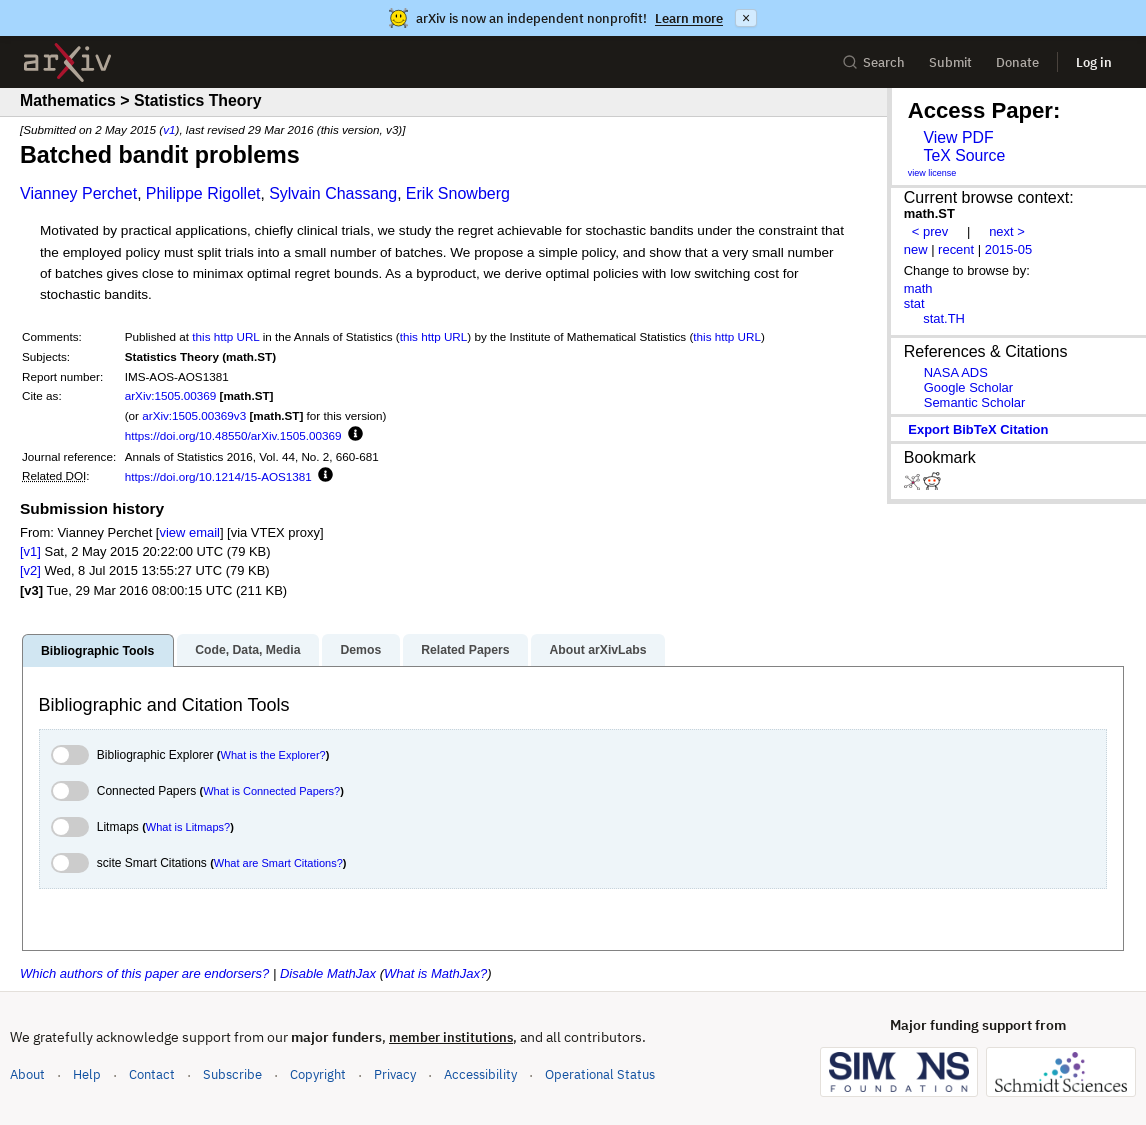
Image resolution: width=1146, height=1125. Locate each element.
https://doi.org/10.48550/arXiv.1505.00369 (233, 435)
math (918, 288)
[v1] (30, 551)
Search (873, 62)
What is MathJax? (435, 973)
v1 (169, 129)
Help (87, 1074)
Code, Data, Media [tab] (247, 650)
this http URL (225, 336)
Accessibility (480, 1074)
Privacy (395, 1074)
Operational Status (600, 1073)
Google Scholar (968, 387)
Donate (1017, 62)
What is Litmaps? (188, 827)
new (916, 249)
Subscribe (232, 1074)
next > (1007, 231)
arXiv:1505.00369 (171, 395)
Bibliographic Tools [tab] (97, 651)
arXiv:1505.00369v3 (194, 415)
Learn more (689, 18)
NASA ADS (956, 372)
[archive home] (67, 62)
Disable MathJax (328, 973)
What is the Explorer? (273, 755)
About (27, 1074)
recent (956, 249)
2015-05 (1009, 249)
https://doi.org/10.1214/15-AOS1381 (218, 476)
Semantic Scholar (975, 402)
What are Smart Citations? (278, 863)
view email (189, 532)
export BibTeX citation (978, 429)
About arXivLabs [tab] (597, 650)
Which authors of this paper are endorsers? (144, 973)
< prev (930, 231)
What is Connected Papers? (271, 791)
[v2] (30, 570)
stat (914, 303)
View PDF (958, 137)
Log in (1094, 62)
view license (932, 173)
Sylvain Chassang (333, 193)
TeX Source (964, 155)
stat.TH (944, 318)
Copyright (318, 1074)
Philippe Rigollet (203, 193)
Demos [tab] (360, 650)
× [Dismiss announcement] (746, 18)
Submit (950, 62)
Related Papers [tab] (465, 650)
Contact (152, 1074)
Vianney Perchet (78, 193)
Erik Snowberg (458, 193)
